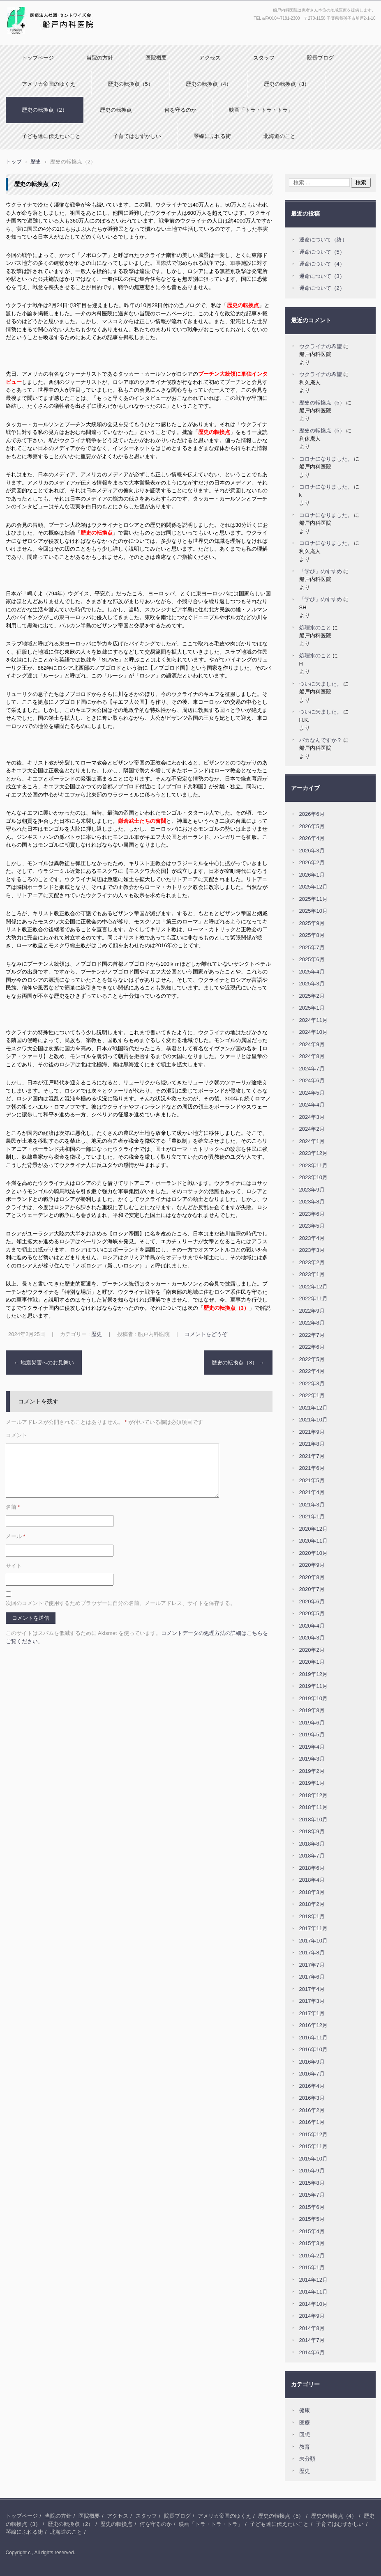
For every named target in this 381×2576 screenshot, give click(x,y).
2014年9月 (312, 2316)
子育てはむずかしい (137, 136)
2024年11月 (313, 1020)
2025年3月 (312, 983)
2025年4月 (312, 972)
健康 (304, 2410)
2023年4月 (312, 1238)
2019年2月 (312, 1771)
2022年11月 (313, 1298)
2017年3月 (312, 2001)
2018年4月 (312, 1880)
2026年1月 (312, 875)
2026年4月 (312, 838)
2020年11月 (313, 1541)
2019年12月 (313, 1674)
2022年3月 (312, 1383)
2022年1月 (312, 1395)
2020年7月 (312, 1589)
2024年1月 (312, 1141)
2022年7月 (312, 1335)
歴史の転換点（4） (208, 84)
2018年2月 (312, 1904)
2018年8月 (312, 1844)
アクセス (210, 58)
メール (15, 1536)
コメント (16, 1435)
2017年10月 (313, 1941)
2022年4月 (312, 1371)
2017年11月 (313, 1928)
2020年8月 (312, 1577)
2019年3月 (312, 1759)
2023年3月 (312, 1250)
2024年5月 (312, 1093)
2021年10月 (313, 1420)
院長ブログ (320, 58)
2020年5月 (312, 1613)
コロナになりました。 (326, 459)
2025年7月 (312, 947)
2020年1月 (312, 1662)
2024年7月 (312, 1068)
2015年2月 (312, 2255)
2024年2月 (312, 1129)
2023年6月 (312, 1214)
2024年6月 (312, 1080)
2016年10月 (313, 2049)
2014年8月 (312, 2328)
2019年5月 (312, 1734)
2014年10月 (313, 2304)
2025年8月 (312, 935)
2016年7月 (312, 2074)
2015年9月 (312, 2170)
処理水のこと (315, 627)
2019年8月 (312, 1710)
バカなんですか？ (320, 740)
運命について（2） (322, 288)
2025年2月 (312, 996)
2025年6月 (312, 959)
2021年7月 (312, 1456)
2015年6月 (312, 2207)
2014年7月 (312, 2340)
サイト (14, 1566)
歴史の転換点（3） (286, 84)
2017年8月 (312, 1952)
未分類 (307, 2459)
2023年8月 (312, 1201)
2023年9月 (312, 1190)
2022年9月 (312, 1311)
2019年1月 (312, 1783)
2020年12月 (313, 1529)
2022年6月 (312, 1347)
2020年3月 (312, 1638)
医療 (304, 2423)
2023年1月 (312, 1274)
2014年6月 (312, 2352)
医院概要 (156, 58)
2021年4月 (312, 1492)
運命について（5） (322, 252)
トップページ (38, 58)
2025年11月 (313, 899)
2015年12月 (313, 2134)
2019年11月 (313, 1686)
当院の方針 (99, 58)
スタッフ (264, 58)
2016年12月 (313, 2025)
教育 (304, 2447)
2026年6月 (312, 814)
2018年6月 (312, 1868)
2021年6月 (312, 1468)
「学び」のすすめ (320, 571)
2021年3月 (312, 1505)
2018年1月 (312, 1916)
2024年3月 (312, 1117)
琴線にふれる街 (212, 136)
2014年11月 (313, 2292)
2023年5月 (312, 1226)
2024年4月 (312, 1105)
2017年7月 (312, 1965)
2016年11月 (313, 2037)
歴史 (96, 1334)
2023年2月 (312, 1262)
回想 (304, 2434)
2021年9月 (312, 1432)
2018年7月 (312, 1856)
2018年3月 (312, 1892)
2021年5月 (312, 1480)
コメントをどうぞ (206, 1334)
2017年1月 (312, 2013)
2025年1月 (312, 1008)
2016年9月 (312, 2062)
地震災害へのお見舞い (44, 1362)
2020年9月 (312, 1565)
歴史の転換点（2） (44, 110)
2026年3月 (312, 850)
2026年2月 (312, 862)
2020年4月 (312, 1626)
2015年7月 (312, 2195)
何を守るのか (180, 110)
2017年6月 (312, 1977)
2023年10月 (313, 1177)
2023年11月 (313, 1165)
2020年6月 (312, 1601)
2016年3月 (312, 2098)
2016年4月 (312, 2086)
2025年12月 (313, 887)
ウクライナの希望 (320, 346)
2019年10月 (313, 1698)
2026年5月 (312, 826)
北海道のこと (279, 136)
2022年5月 (312, 1359)
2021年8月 (312, 1444)
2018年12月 (313, 1795)
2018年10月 (313, 1819)
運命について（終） (323, 239)
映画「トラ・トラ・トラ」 (261, 110)
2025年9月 (312, 923)
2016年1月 (312, 2122)
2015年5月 (312, 2219)
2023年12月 (313, 1153)
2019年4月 (312, 1747)
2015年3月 (312, 2243)
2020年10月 (313, 1553)
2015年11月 (313, 2146)
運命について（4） (322, 264)
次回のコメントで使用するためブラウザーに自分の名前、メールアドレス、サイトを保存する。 (121, 1603)
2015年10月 (313, 2159)
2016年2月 (312, 2110)
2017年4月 (312, 1989)
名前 (13, 1507)
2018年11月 (313, 1807)
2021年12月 (313, 1408)
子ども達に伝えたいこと (51, 136)
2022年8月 (312, 1323)
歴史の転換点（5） (130, 84)
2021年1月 (312, 1516)
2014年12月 (313, 2280)
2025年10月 (313, 911)
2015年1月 (312, 2267)
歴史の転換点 (116, 110)
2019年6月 (312, 1723)
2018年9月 (312, 1831)
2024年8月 (312, 1056)
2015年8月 (312, 2183)
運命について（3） (322, 276)
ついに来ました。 (320, 684)
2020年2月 (312, 1650)
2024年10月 (313, 1032)
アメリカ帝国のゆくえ (48, 84)
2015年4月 (312, 2231)
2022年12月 (313, 1286)
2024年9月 (312, 1044)
